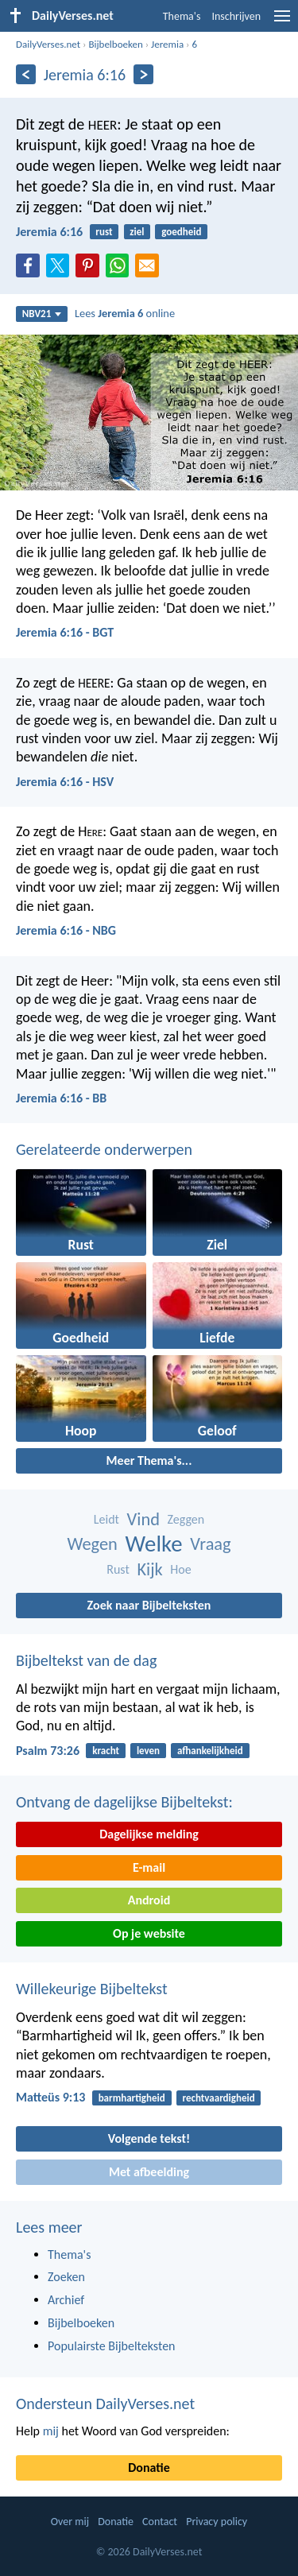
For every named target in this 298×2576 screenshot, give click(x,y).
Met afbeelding (149, 2171)
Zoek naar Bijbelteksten (149, 1605)
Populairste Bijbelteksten (112, 2345)
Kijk (149, 1569)
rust (103, 232)
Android (149, 1900)
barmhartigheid (132, 2098)
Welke (154, 1544)
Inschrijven (236, 16)
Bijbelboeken (115, 44)
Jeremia (167, 44)
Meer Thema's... (149, 1460)
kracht (105, 1751)
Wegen (92, 1544)
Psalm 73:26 (47, 1750)
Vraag (210, 1544)
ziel (137, 232)
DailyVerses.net (48, 44)
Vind (143, 1519)
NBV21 (42, 314)
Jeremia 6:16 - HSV (65, 781)
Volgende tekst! (149, 2138)
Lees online (125, 313)
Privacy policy (216, 2521)
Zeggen (186, 1519)
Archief (66, 2299)
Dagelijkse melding (149, 1834)
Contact (159, 2521)
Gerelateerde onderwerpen (104, 1149)
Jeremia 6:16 (49, 231)
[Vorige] (26, 74)
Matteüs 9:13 (50, 2097)
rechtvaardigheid (219, 2098)
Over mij (70, 2521)
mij (51, 2430)
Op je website (149, 1933)
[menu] (282, 22)
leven (148, 1751)
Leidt (106, 1519)
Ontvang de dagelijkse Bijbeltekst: (124, 1801)
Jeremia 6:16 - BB (61, 1098)
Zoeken (66, 2276)
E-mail (149, 1867)
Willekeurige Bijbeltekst (92, 1988)
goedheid (181, 232)
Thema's (182, 16)
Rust (118, 1569)
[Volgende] (143, 74)
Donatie (148, 2467)
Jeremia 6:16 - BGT (65, 632)
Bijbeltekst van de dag (86, 1660)
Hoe (180, 1569)
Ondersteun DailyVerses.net (105, 2403)
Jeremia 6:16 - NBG (66, 930)
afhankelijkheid (210, 1751)
